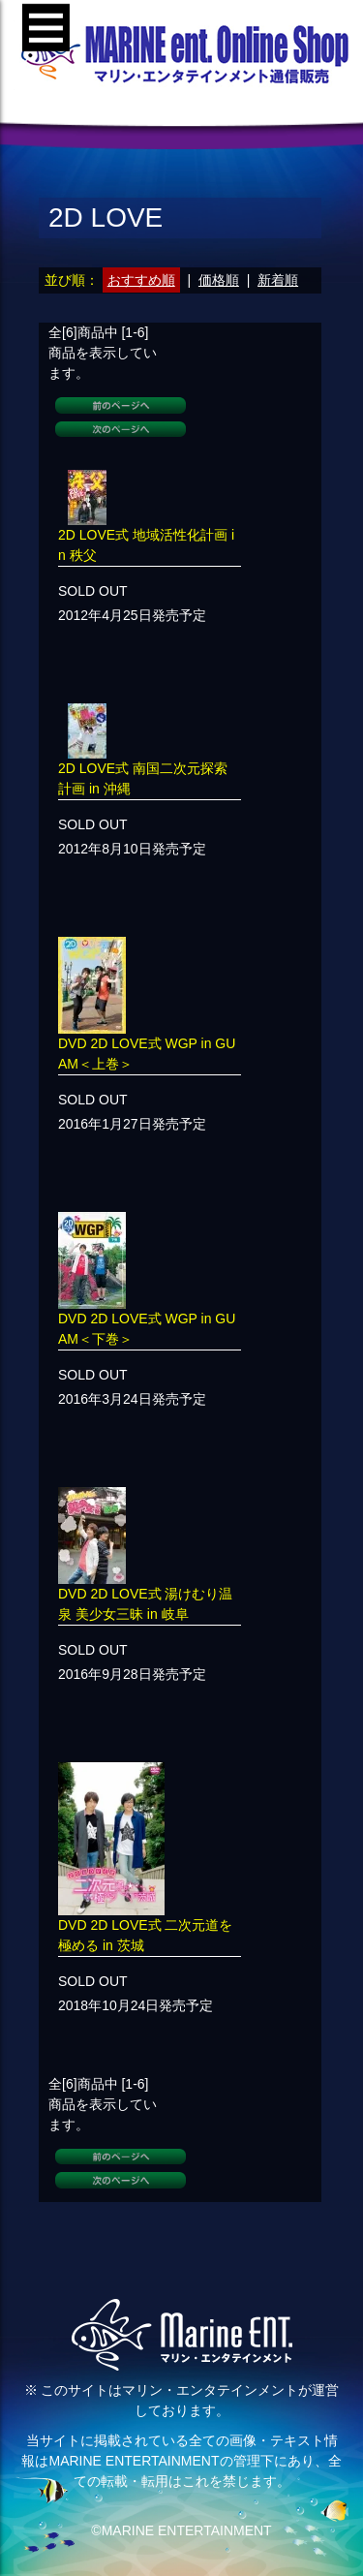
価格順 (218, 280)
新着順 (277, 280)
